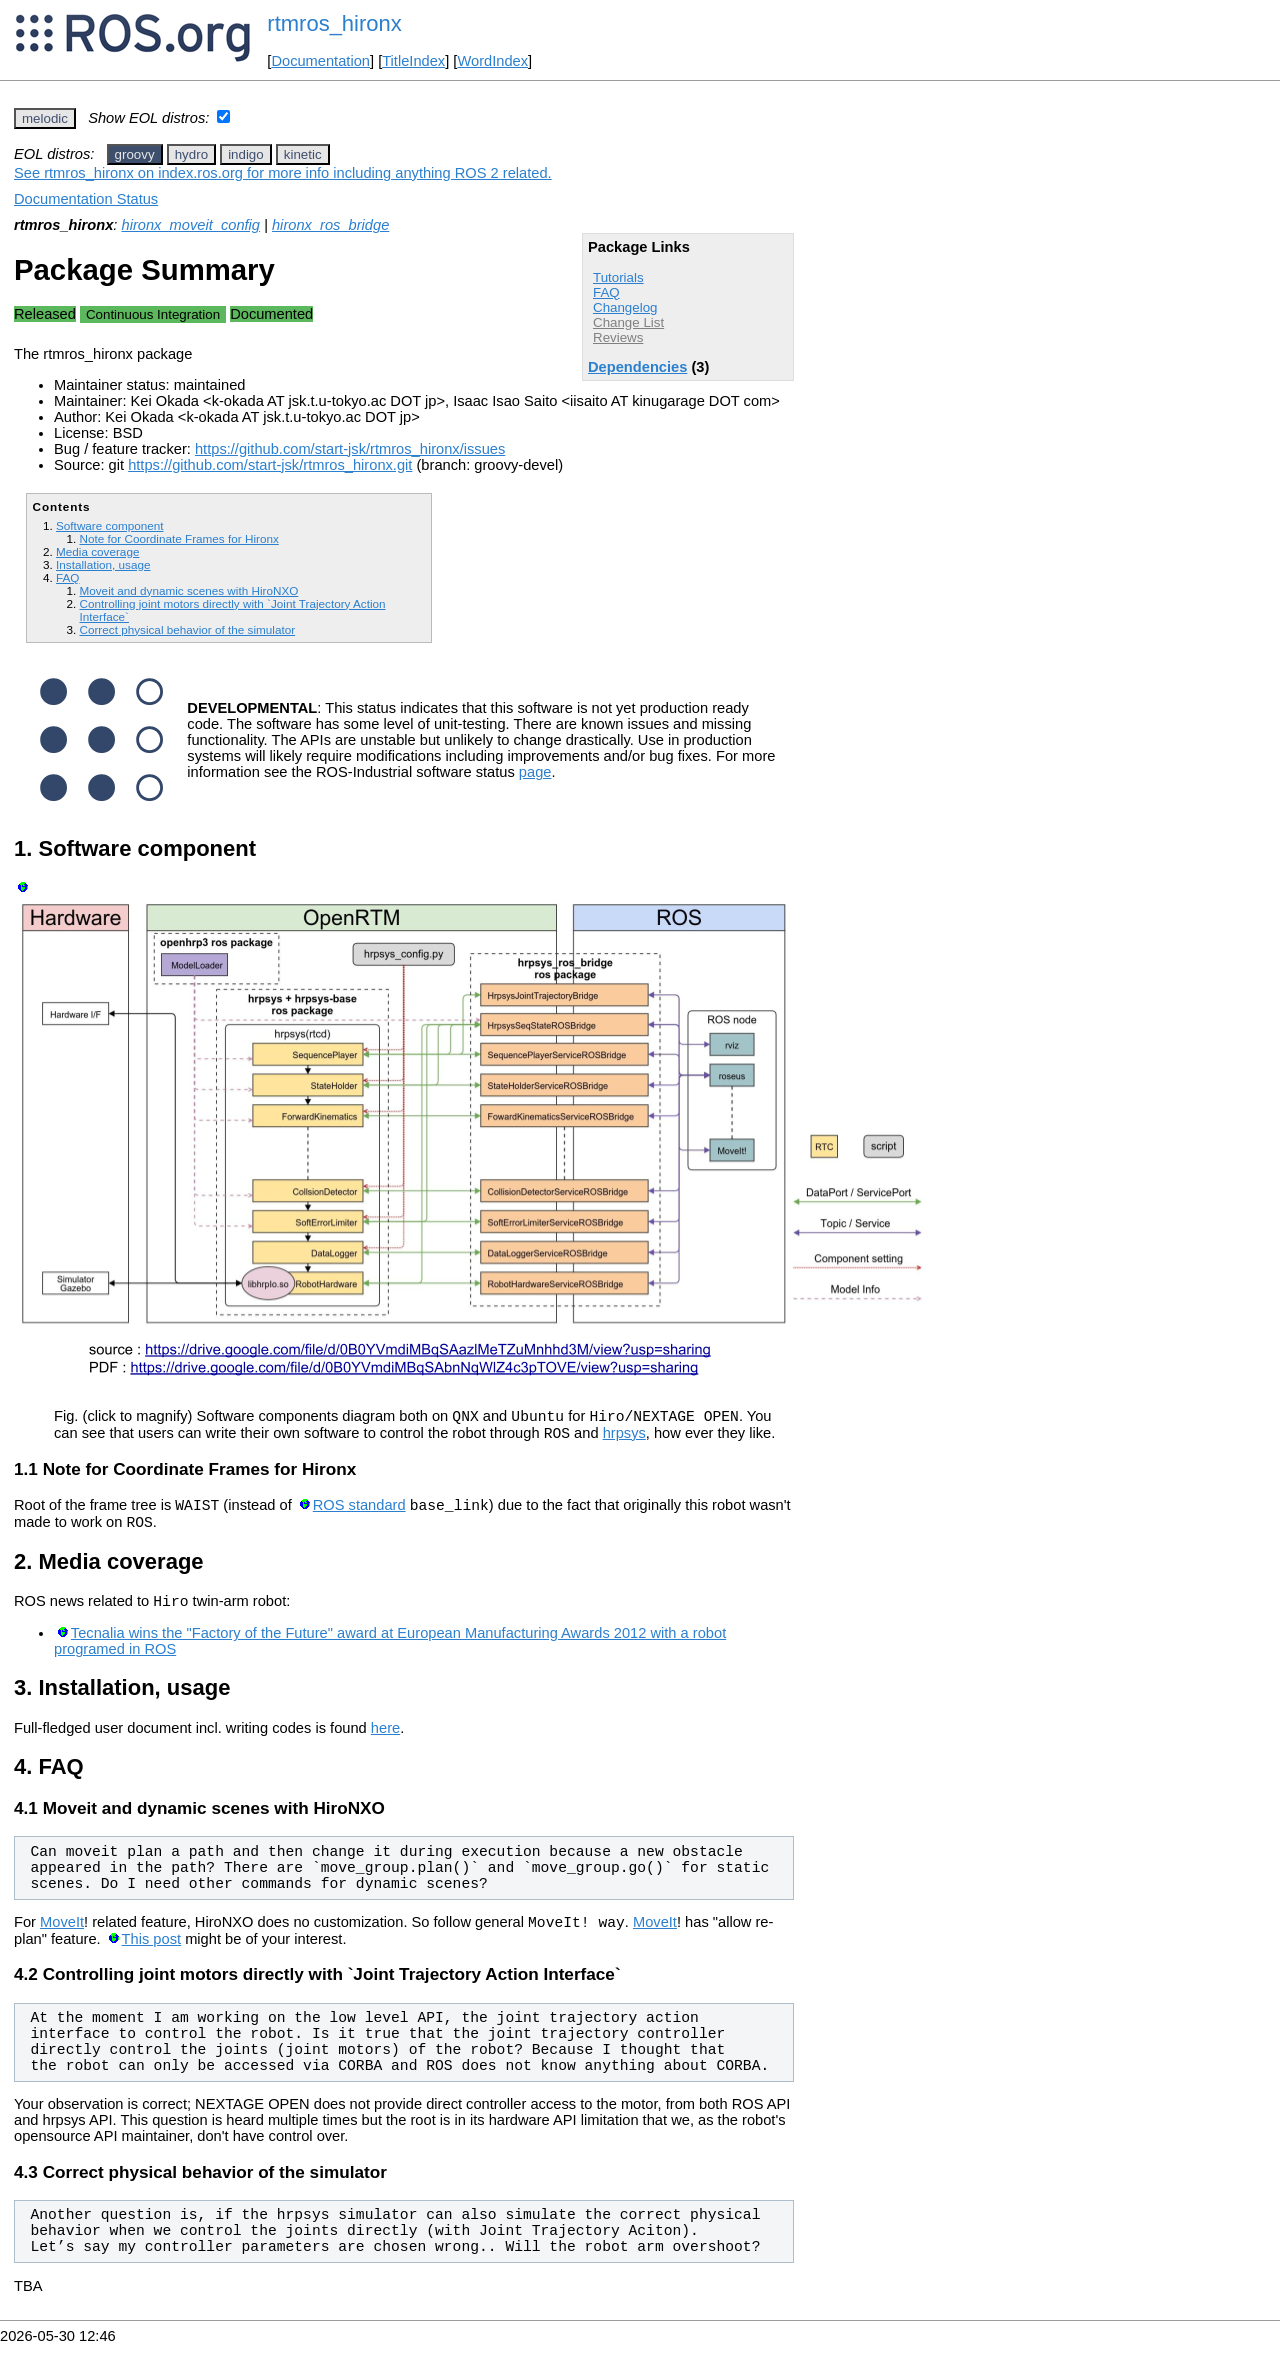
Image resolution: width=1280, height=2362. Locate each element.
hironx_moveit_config (191, 225)
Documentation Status (86, 199)
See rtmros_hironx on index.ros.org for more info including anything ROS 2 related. (283, 173)
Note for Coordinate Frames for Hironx (178, 538)
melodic (45, 118)
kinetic (303, 154)
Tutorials (618, 277)
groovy (135, 154)
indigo (246, 154)
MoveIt (62, 1940)
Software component (109, 525)
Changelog (625, 307)
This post (151, 1957)
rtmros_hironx (334, 23)
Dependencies (637, 367)
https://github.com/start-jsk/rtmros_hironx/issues (350, 449)
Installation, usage (103, 564)
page (535, 772)
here (385, 1743)
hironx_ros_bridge (330, 225)
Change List (628, 322)
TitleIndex (413, 61)
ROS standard (359, 1514)
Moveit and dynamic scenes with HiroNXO (188, 590)
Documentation (320, 61)
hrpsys (624, 1439)
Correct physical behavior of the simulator (187, 629)
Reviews (618, 337)
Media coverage (97, 551)
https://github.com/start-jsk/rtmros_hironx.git (270, 465)
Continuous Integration (153, 314)
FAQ (606, 292)
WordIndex (492, 61)
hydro (191, 154)
